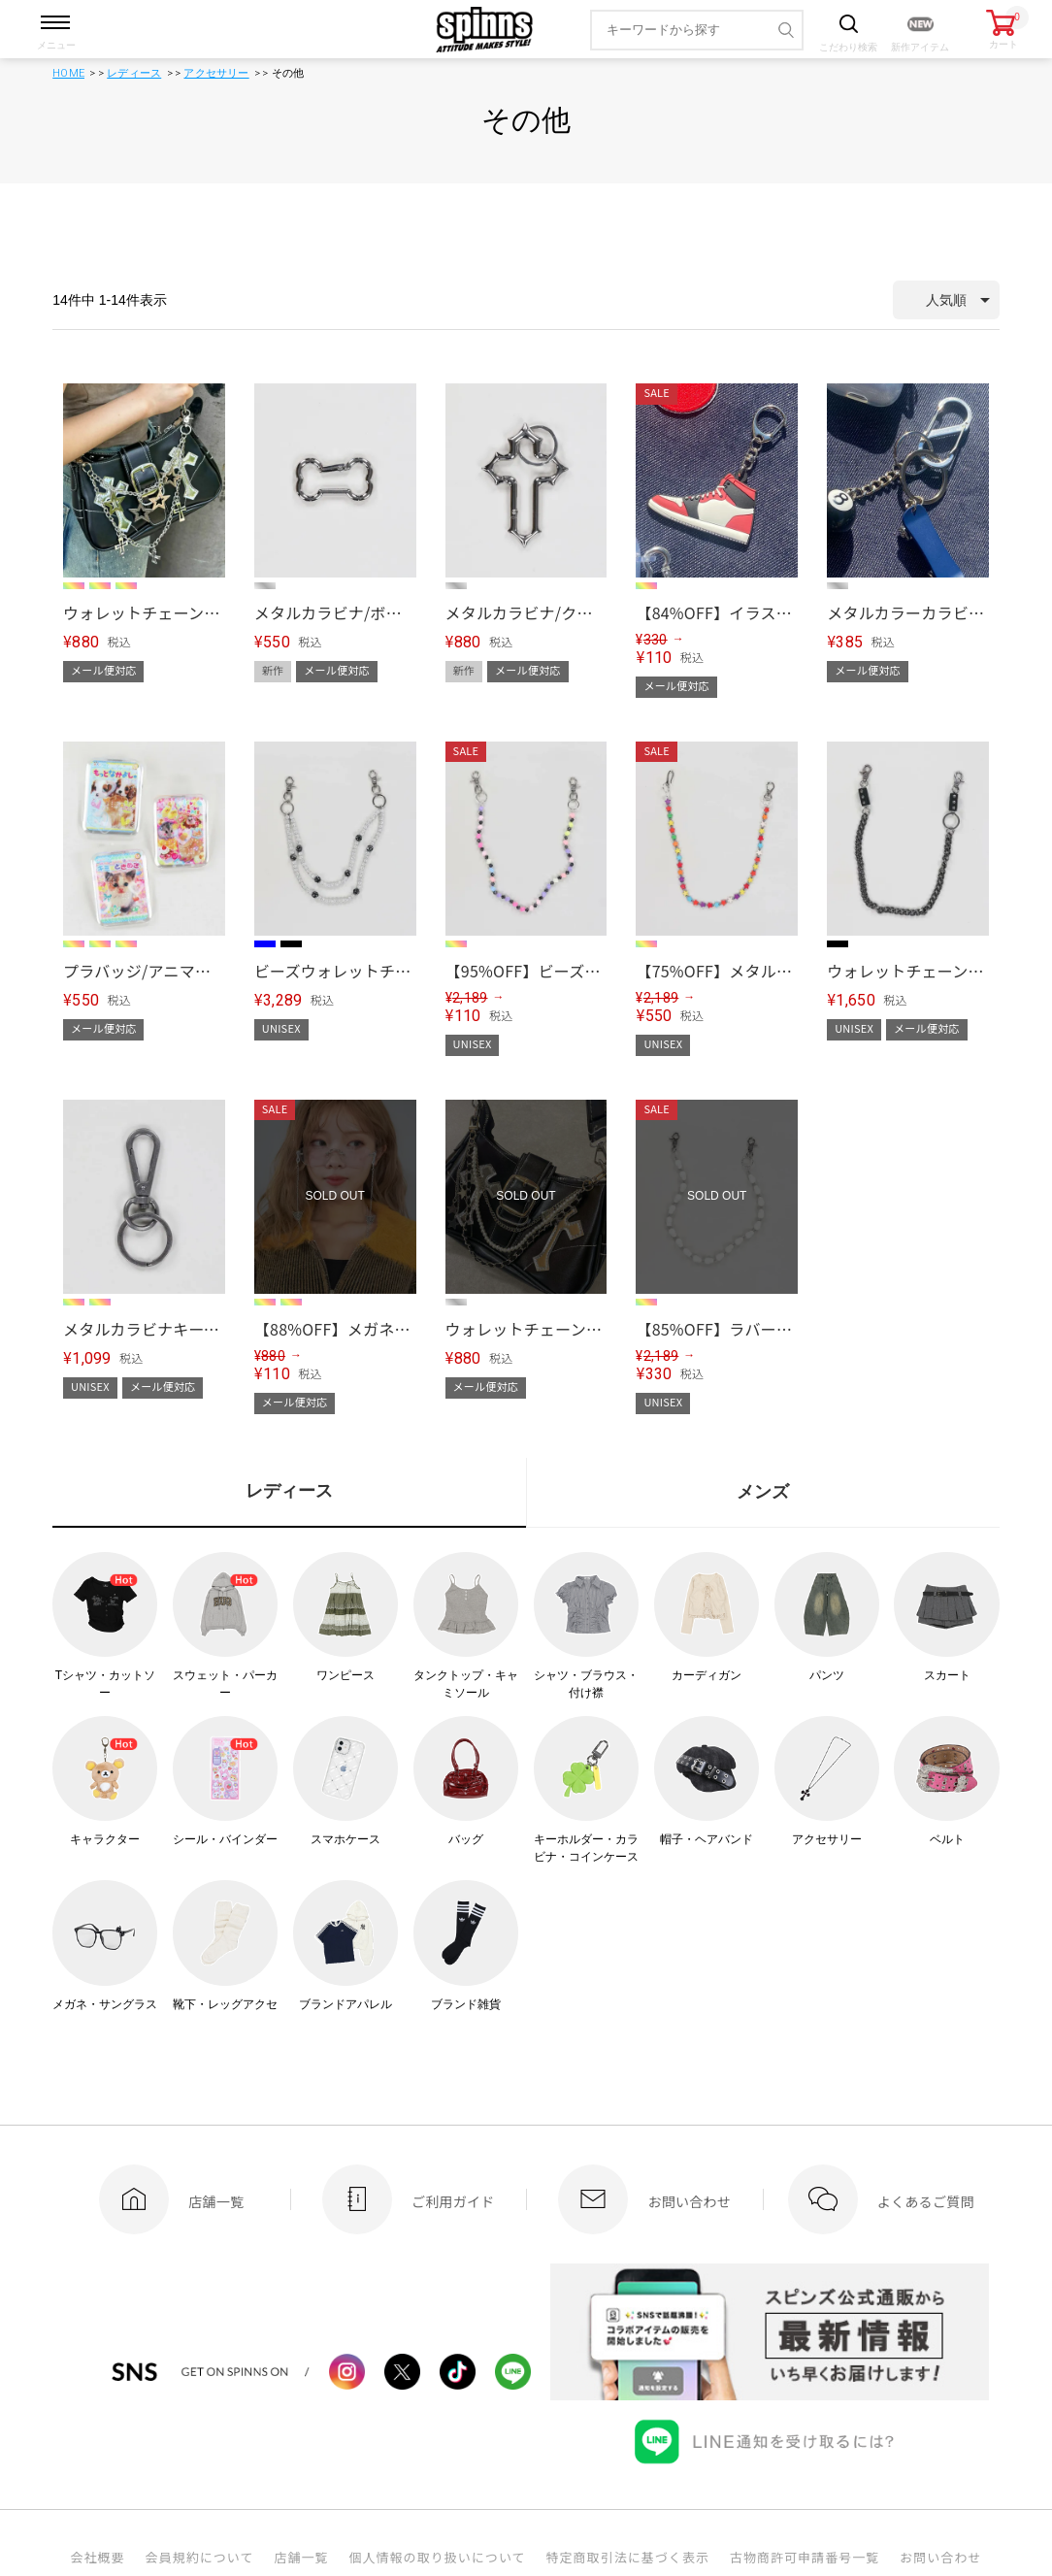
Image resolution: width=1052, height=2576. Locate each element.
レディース (134, 73)
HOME (68, 73)
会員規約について (200, 2557)
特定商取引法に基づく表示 (627, 2557)
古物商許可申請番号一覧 (804, 2557)
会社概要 (97, 2557)
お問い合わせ (940, 2557)
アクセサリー (215, 73)
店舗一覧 (301, 2557)
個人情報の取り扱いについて (436, 2557)
